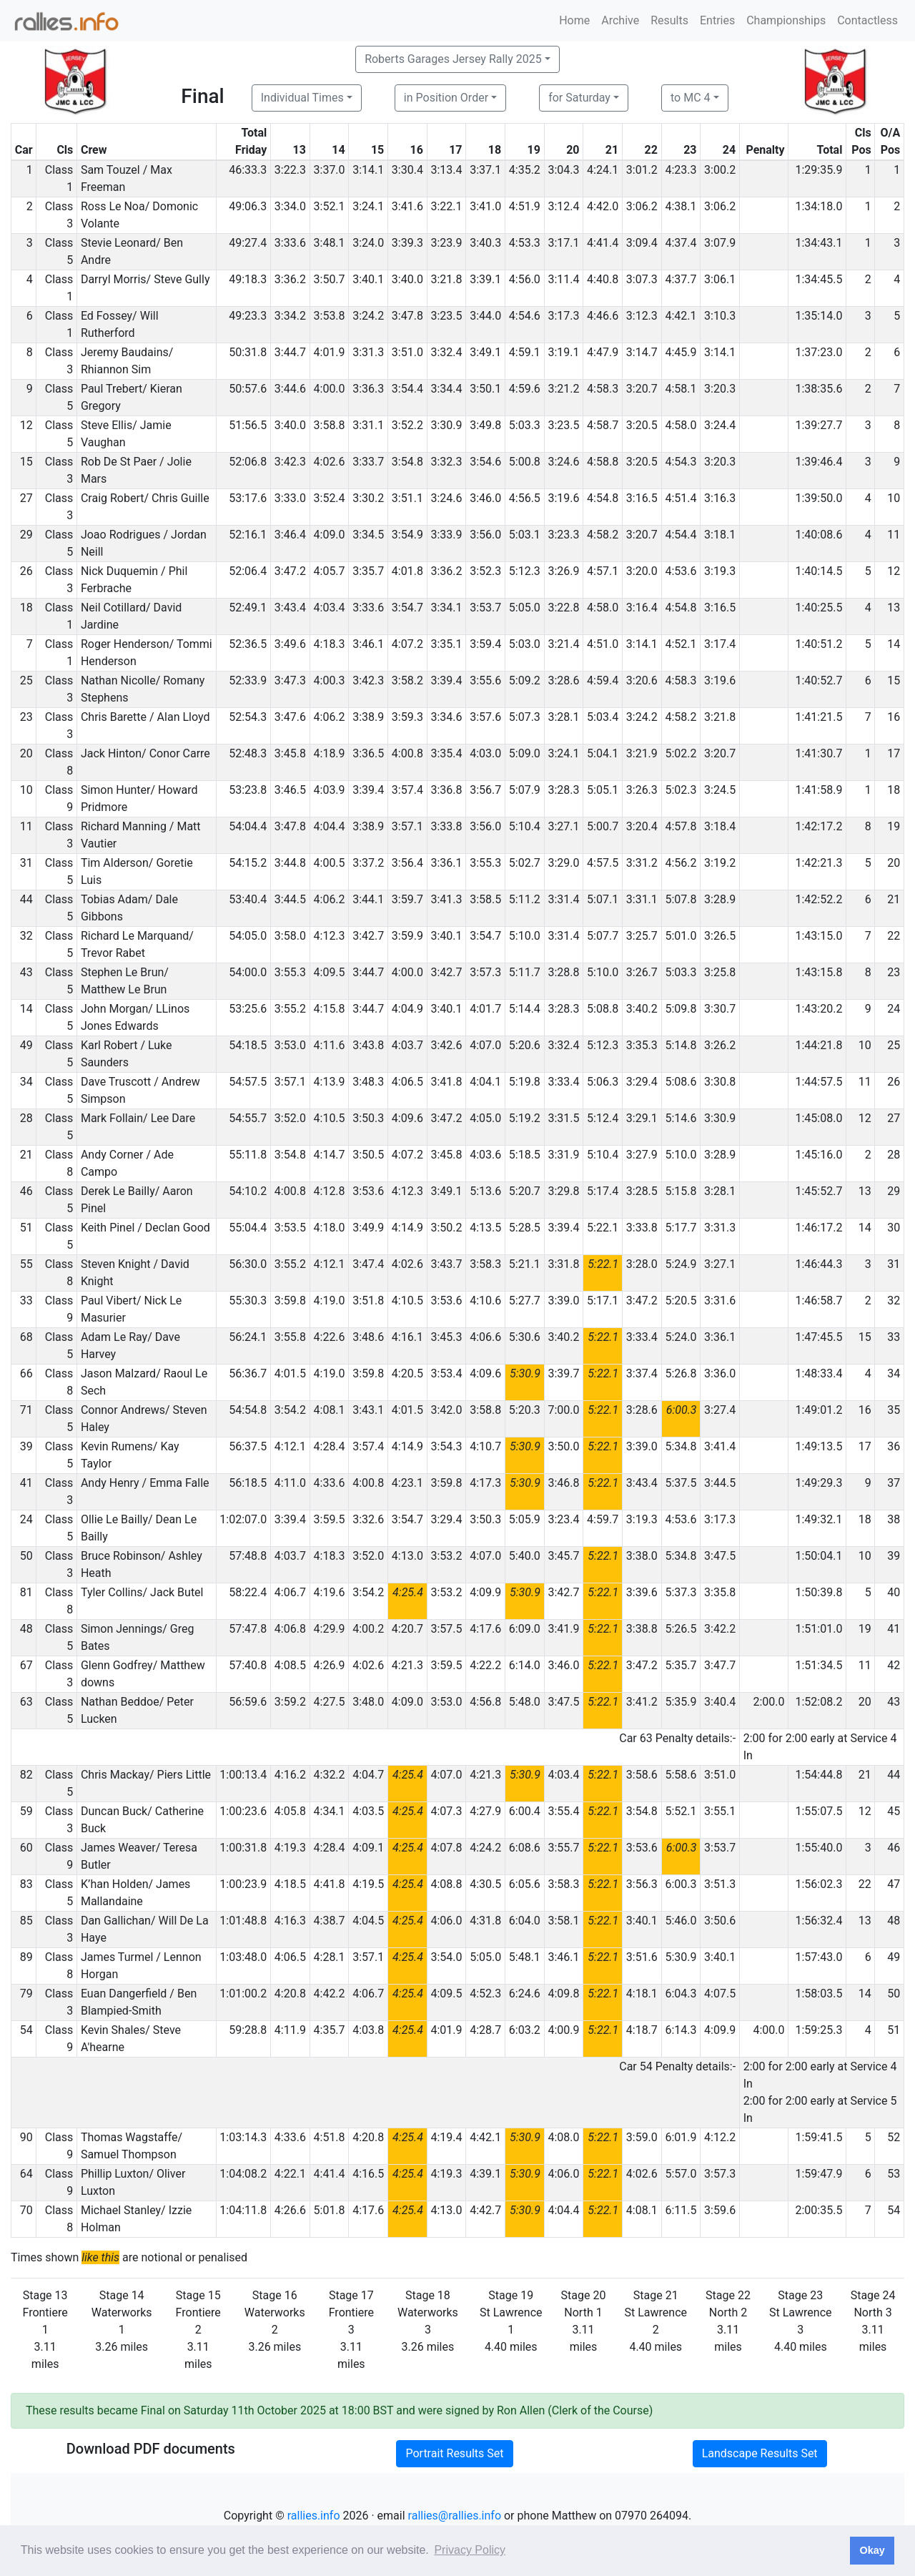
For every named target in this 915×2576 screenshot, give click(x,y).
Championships (786, 20)
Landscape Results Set (760, 2453)
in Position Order (446, 97)
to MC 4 (691, 97)
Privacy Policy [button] (469, 2550)
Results (669, 20)
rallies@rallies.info (454, 2515)
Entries (717, 20)
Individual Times (302, 97)
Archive (620, 20)
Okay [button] (871, 2550)
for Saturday (579, 97)
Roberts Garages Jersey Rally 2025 (453, 59)
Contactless (867, 20)
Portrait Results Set (454, 2453)
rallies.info (313, 2515)
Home (574, 20)
